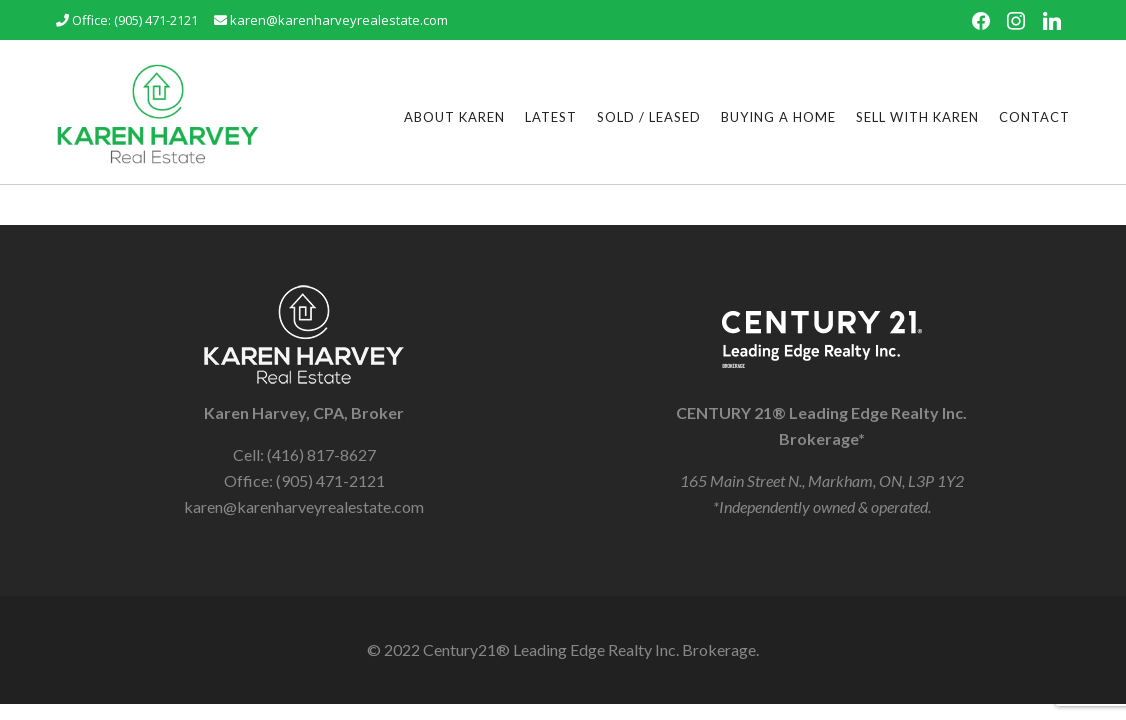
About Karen (454, 117)
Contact (1034, 117)
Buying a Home (778, 117)
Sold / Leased (649, 117)
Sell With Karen (917, 117)
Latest (551, 117)
